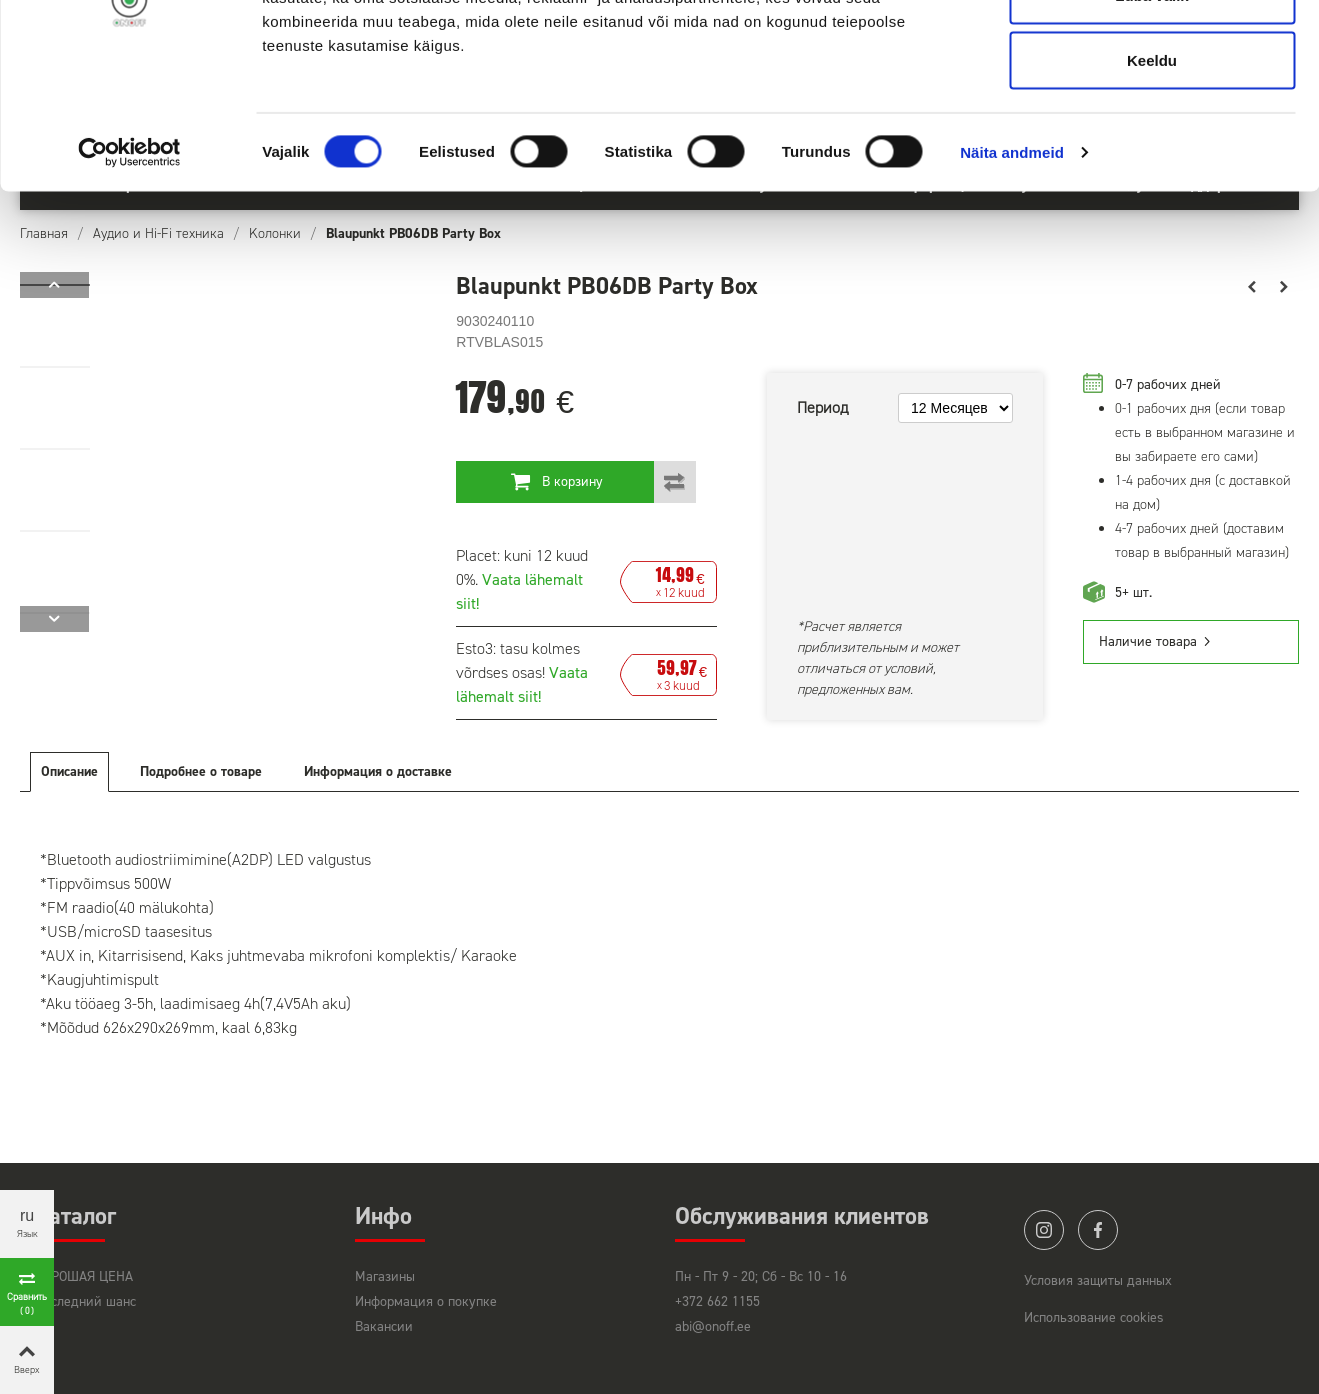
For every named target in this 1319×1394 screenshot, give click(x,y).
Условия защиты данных (1098, 1280)
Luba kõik (1152, 52)
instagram (1044, 1230)
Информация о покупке (426, 1301)
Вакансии (384, 1326)
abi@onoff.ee (713, 1326)
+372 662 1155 (717, 1301)
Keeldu (1152, 183)
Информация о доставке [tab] (378, 771)
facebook (1098, 1230)
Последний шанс (85, 1301)
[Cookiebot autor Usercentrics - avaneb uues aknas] (129, 276)
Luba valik (1151, 118)
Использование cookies (1094, 1317)
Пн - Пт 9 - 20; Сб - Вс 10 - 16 (761, 1276)
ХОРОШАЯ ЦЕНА (84, 1276)
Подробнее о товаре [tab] (201, 771)
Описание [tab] (69, 771)
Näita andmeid (1012, 275)
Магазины (385, 1276)
